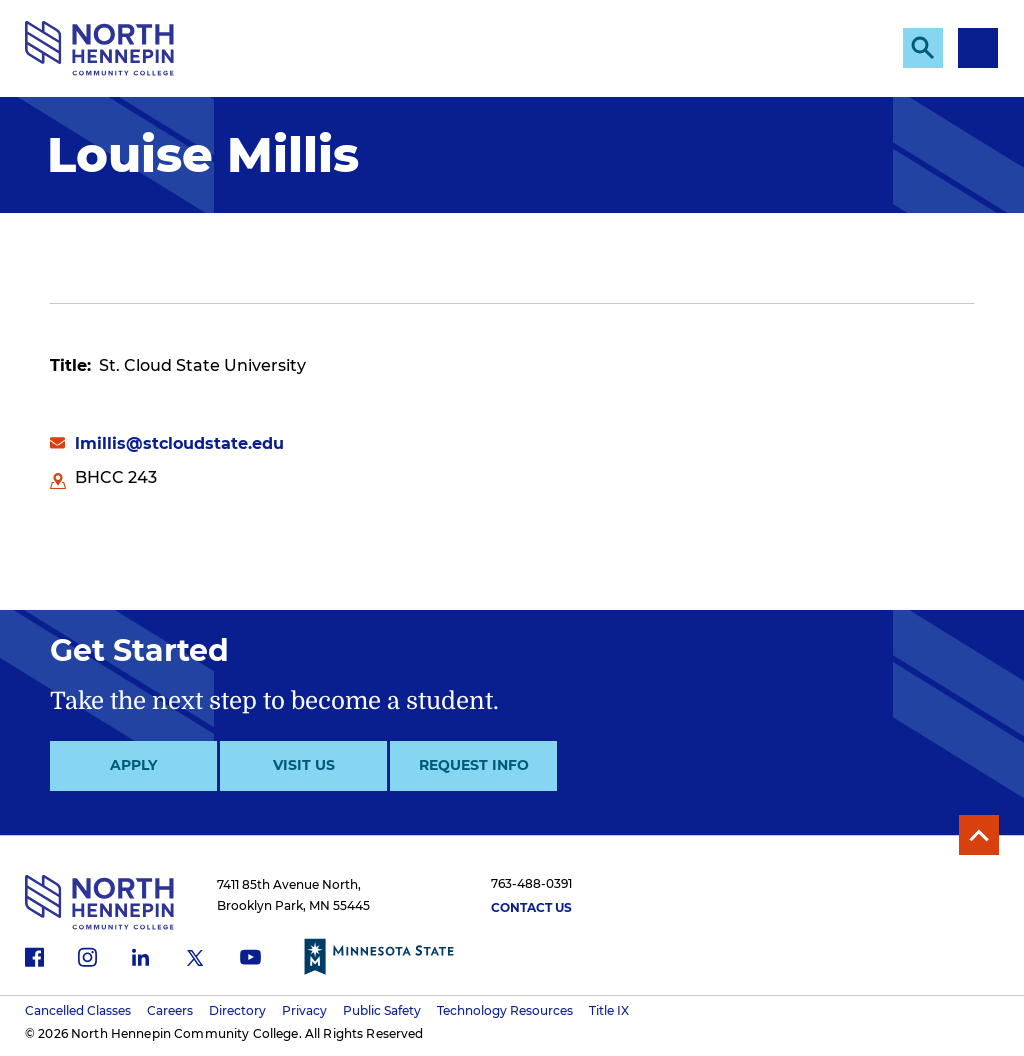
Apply (133, 765)
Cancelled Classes (78, 1010)
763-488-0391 (531, 883)
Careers (170, 1010)
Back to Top (979, 835)
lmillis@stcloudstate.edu (179, 443)
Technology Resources (505, 1010)
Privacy (304, 1010)
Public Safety (382, 1010)
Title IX (609, 1010)
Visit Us (304, 765)
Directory (237, 1010)
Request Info (474, 765)
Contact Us (531, 907)
